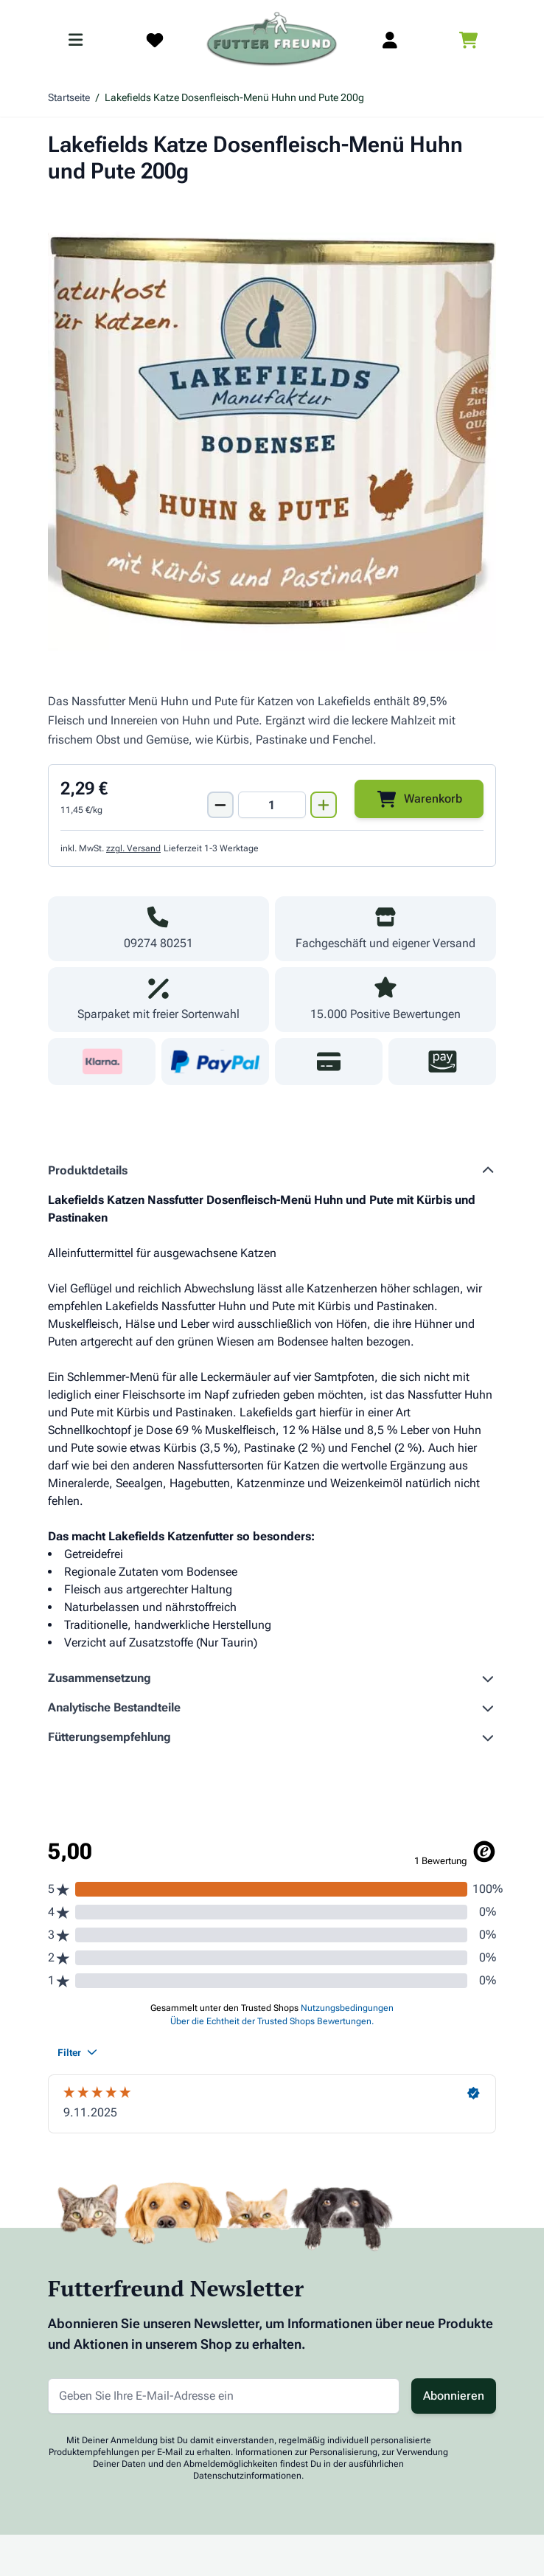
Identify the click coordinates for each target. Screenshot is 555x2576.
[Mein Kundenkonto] (390, 40)
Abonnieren (453, 2396)
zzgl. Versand (133, 848)
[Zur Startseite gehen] (272, 40)
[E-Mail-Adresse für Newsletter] (223, 2396)
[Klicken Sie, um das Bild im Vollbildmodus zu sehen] (272, 426)
